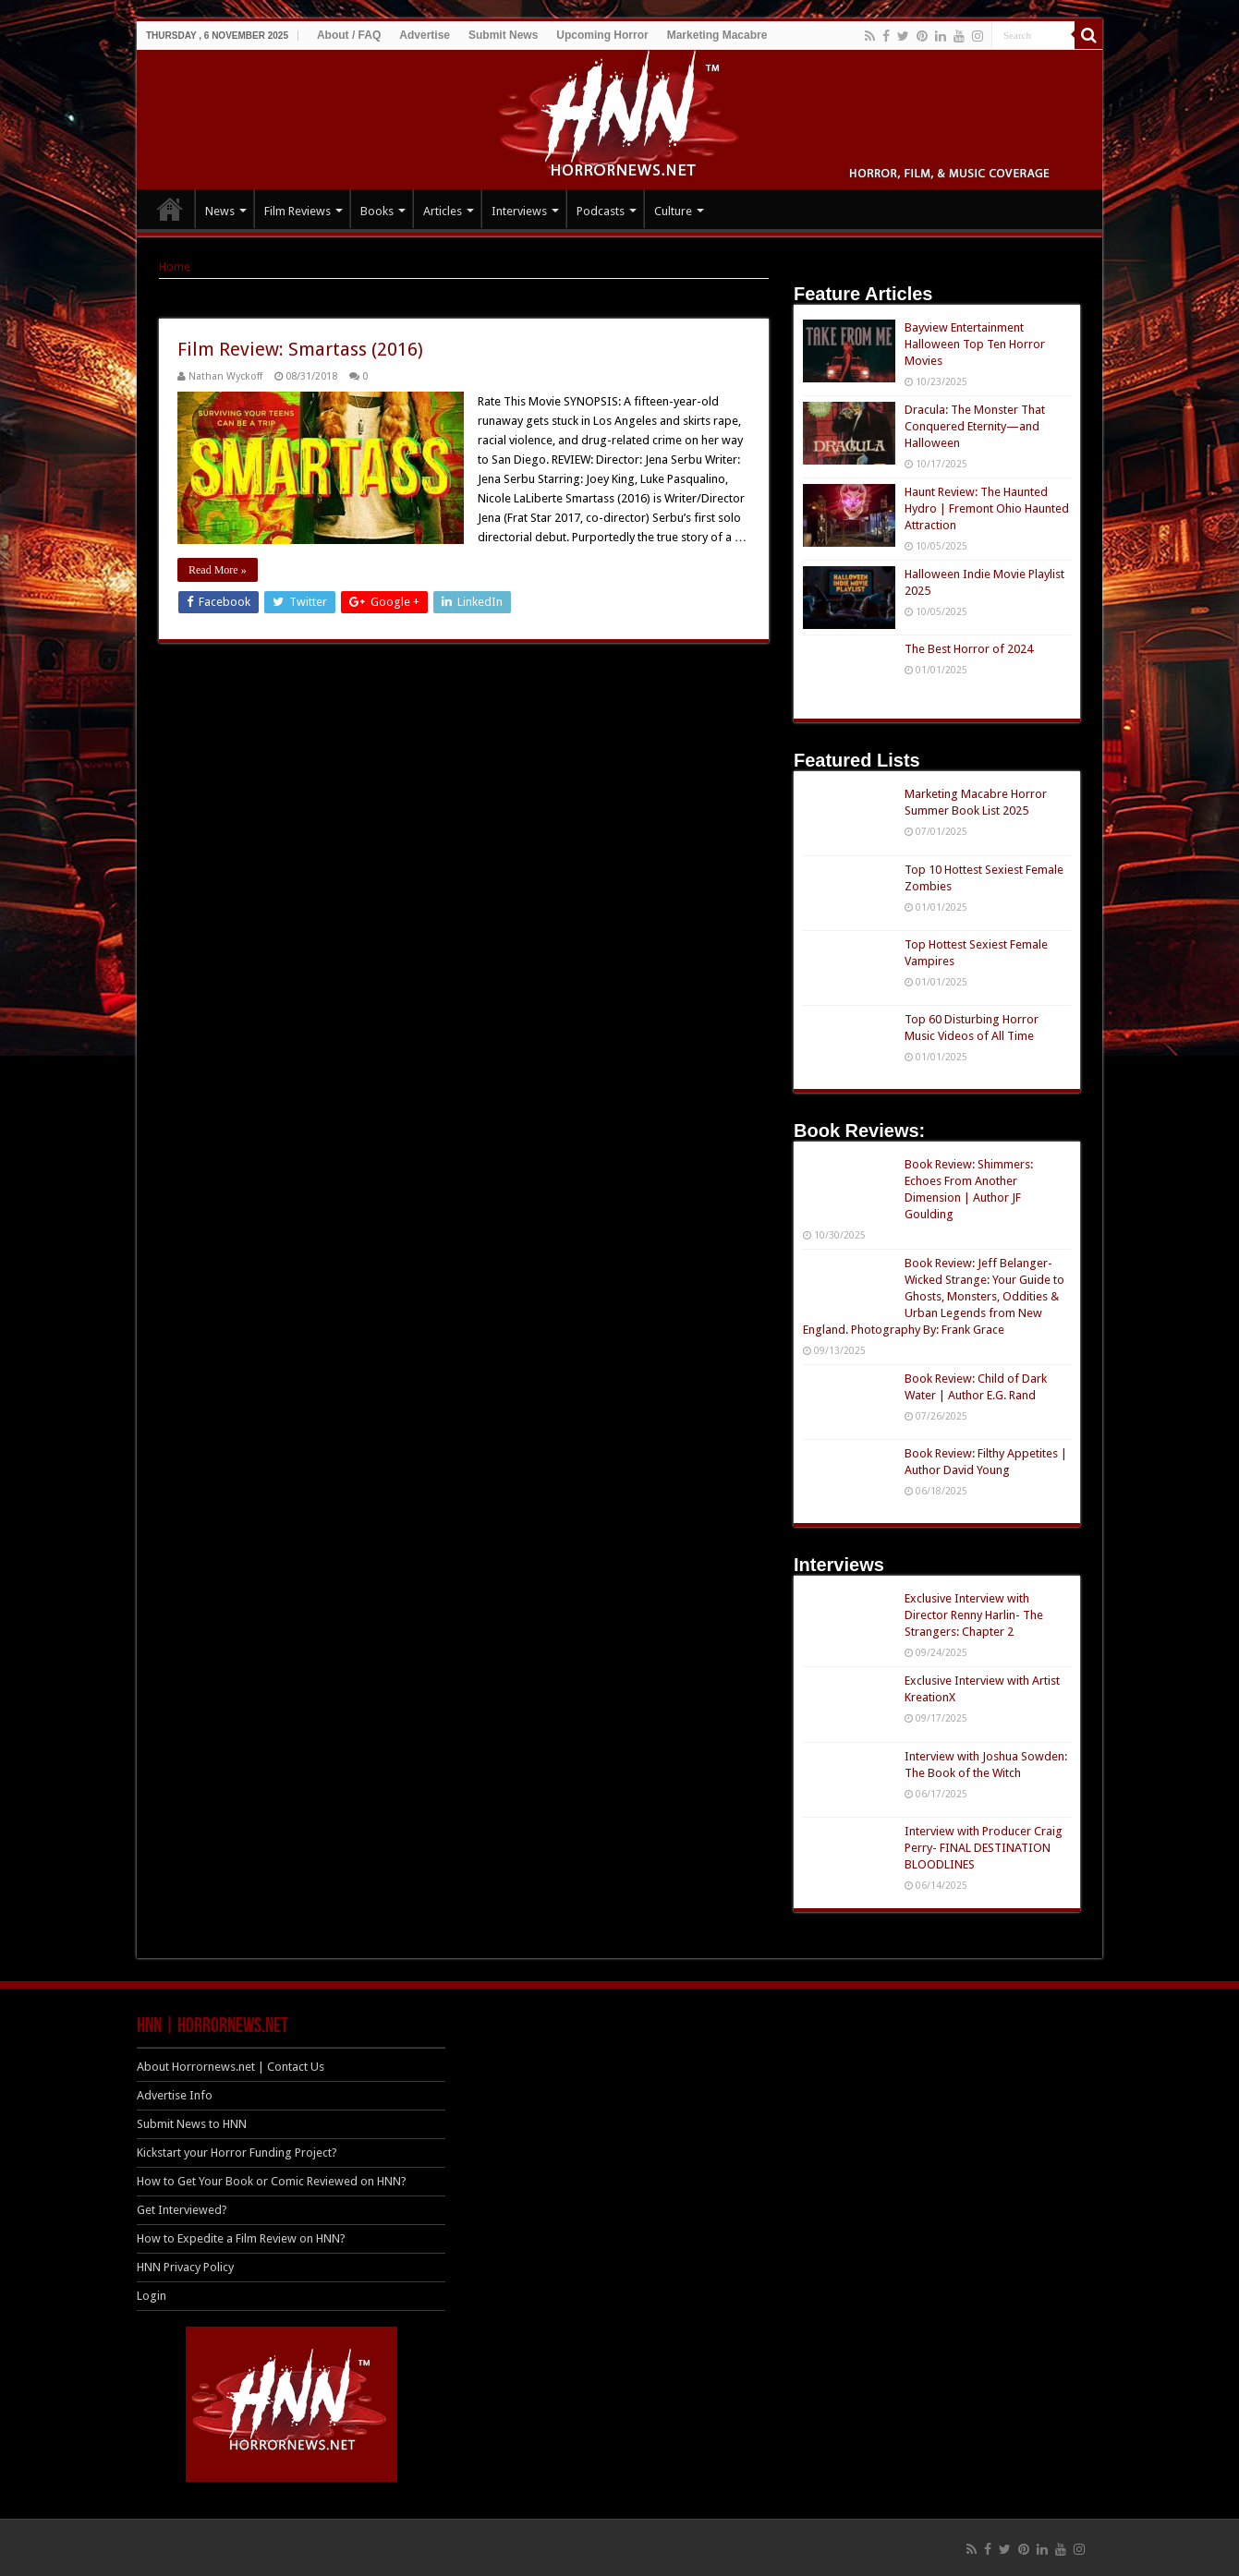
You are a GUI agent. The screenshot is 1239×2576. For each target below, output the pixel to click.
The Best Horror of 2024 (969, 649)
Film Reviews (297, 211)
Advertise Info (175, 2095)
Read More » (217, 569)
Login (151, 2296)
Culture (673, 211)
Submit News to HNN (192, 2124)
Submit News (503, 35)
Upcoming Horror (602, 35)
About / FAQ (349, 35)
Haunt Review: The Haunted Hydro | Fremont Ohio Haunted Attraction (987, 508)
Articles (442, 211)
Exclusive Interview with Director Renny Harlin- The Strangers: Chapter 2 (974, 1615)
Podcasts (601, 211)
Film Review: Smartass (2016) (300, 349)
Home (174, 266)
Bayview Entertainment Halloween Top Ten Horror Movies (975, 344)
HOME (170, 208)
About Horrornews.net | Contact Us (230, 2067)
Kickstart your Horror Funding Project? (237, 2152)
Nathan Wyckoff (225, 376)
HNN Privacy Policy (185, 2267)
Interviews (519, 211)
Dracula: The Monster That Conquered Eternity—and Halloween (975, 426)
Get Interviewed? (182, 2210)
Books (377, 211)
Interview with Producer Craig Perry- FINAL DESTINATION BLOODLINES (984, 1847)
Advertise (424, 35)
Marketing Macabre (717, 35)
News (220, 211)
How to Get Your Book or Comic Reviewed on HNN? (272, 2181)
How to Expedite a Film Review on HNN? (241, 2238)
